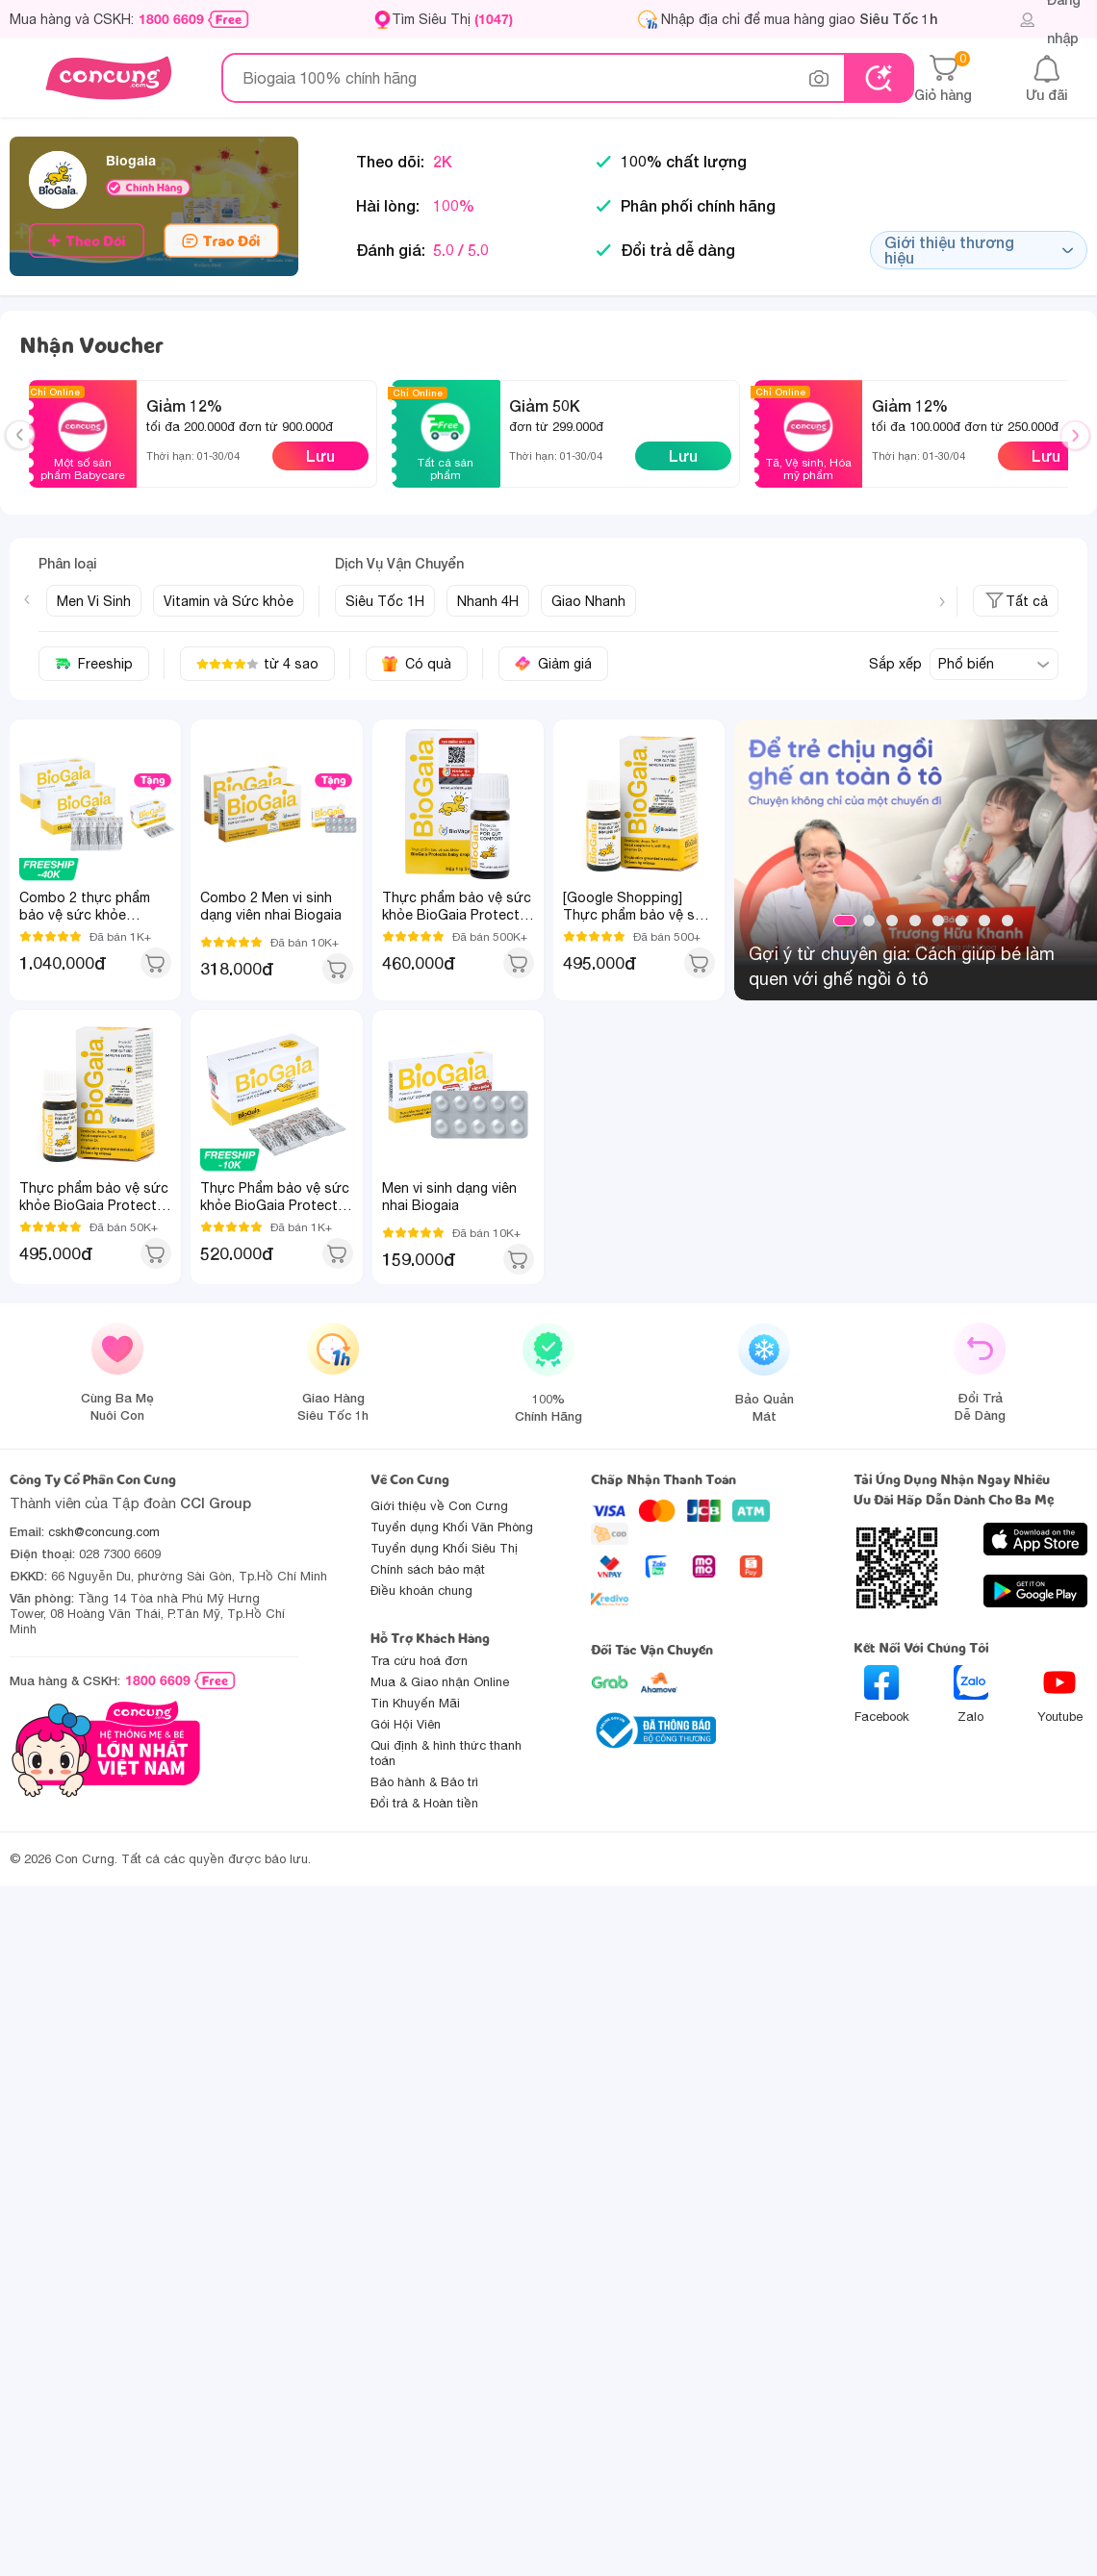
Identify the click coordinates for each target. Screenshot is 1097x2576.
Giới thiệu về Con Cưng (439, 1506)
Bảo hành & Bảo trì (424, 1782)
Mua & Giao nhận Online (439, 1682)
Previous (28, 453)
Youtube (1060, 1694)
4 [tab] (915, 920)
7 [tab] (984, 920)
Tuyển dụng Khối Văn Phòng (451, 1527)
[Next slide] (942, 602)
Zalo (971, 1694)
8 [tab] (1007, 920)
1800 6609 (171, 19)
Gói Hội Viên (405, 1724)
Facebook (882, 1694)
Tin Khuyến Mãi (415, 1703)
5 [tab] (938, 920)
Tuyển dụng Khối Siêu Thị (444, 1548)
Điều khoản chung (421, 1590)
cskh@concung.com (104, 1532)
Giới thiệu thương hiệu (978, 249)
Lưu (320, 455)
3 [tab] (892, 920)
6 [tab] (961, 920)
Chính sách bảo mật (427, 1569)
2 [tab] (869, 920)
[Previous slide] (27, 599)
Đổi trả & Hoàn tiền (424, 1803)
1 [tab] (844, 920)
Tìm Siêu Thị (452, 19)
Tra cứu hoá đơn (419, 1661)
